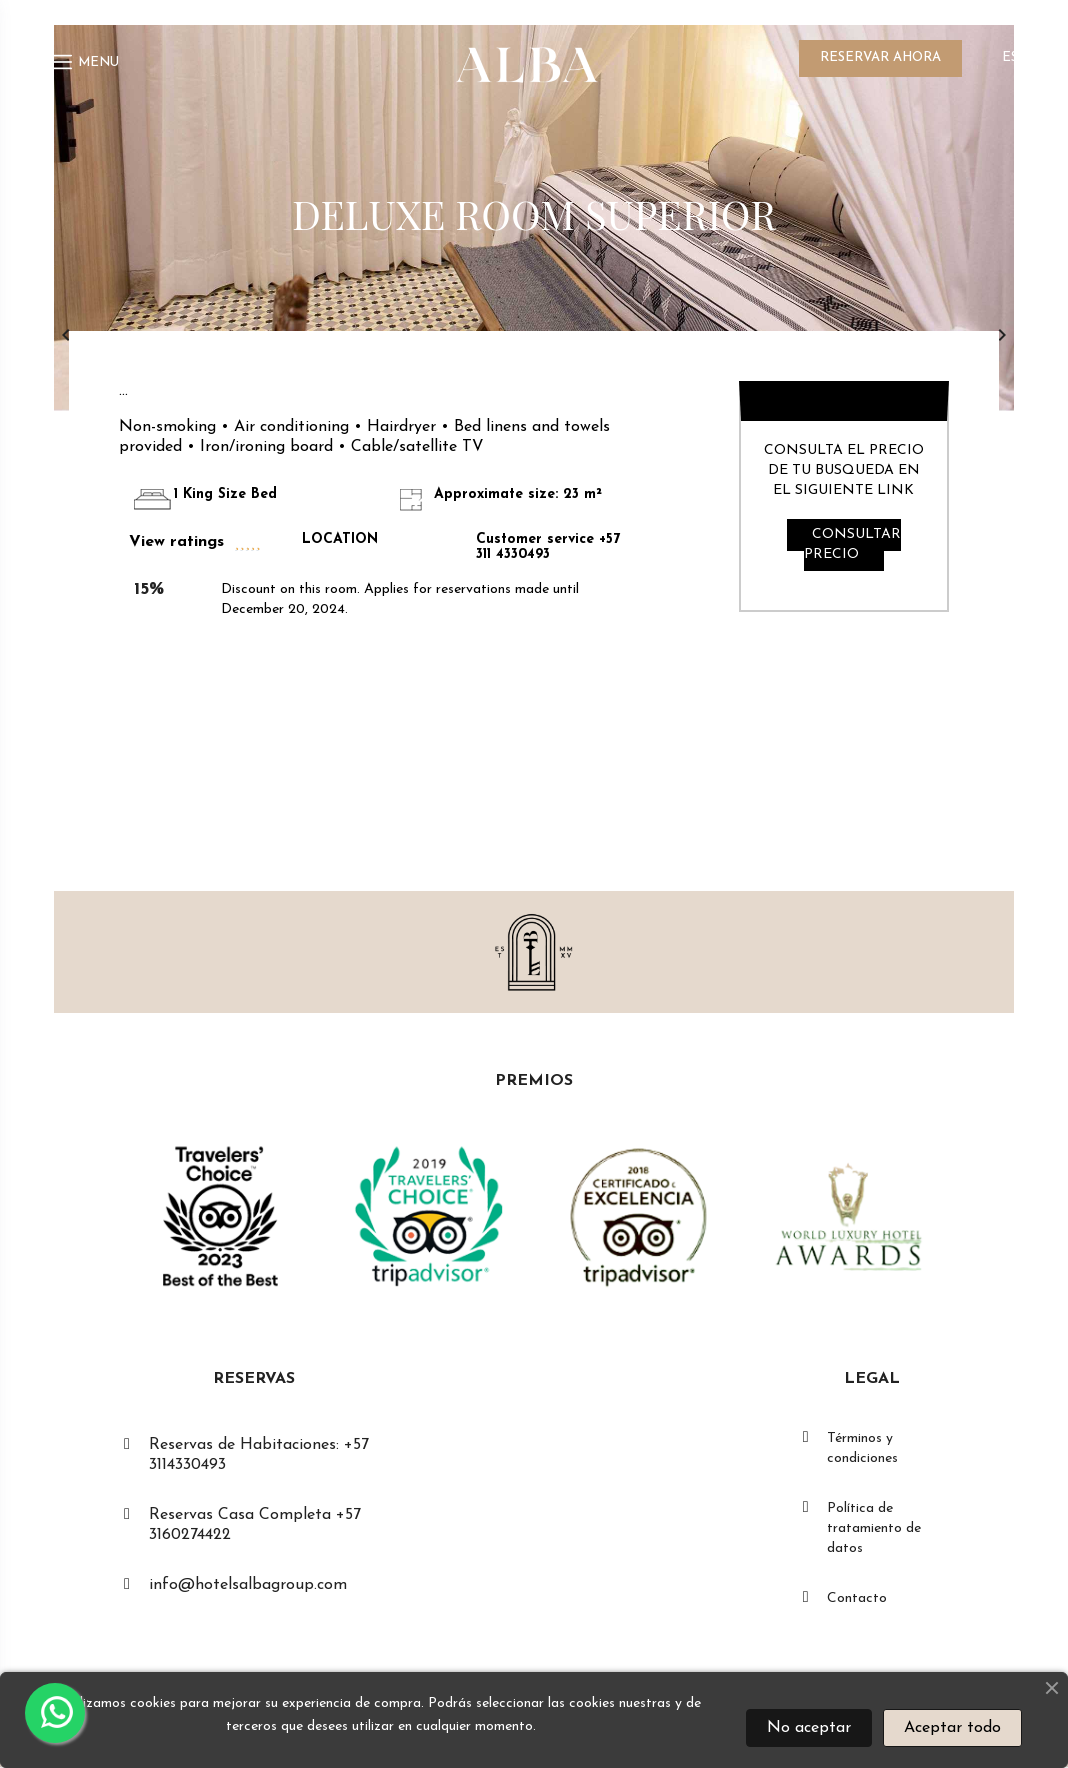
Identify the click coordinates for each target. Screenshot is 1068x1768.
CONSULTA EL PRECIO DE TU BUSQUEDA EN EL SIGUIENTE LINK (844, 470)
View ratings (176, 542)
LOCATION (340, 539)
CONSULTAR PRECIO (852, 544)
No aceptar (809, 1728)
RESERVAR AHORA (880, 57)
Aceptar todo (952, 1728)
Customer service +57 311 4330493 (548, 547)
